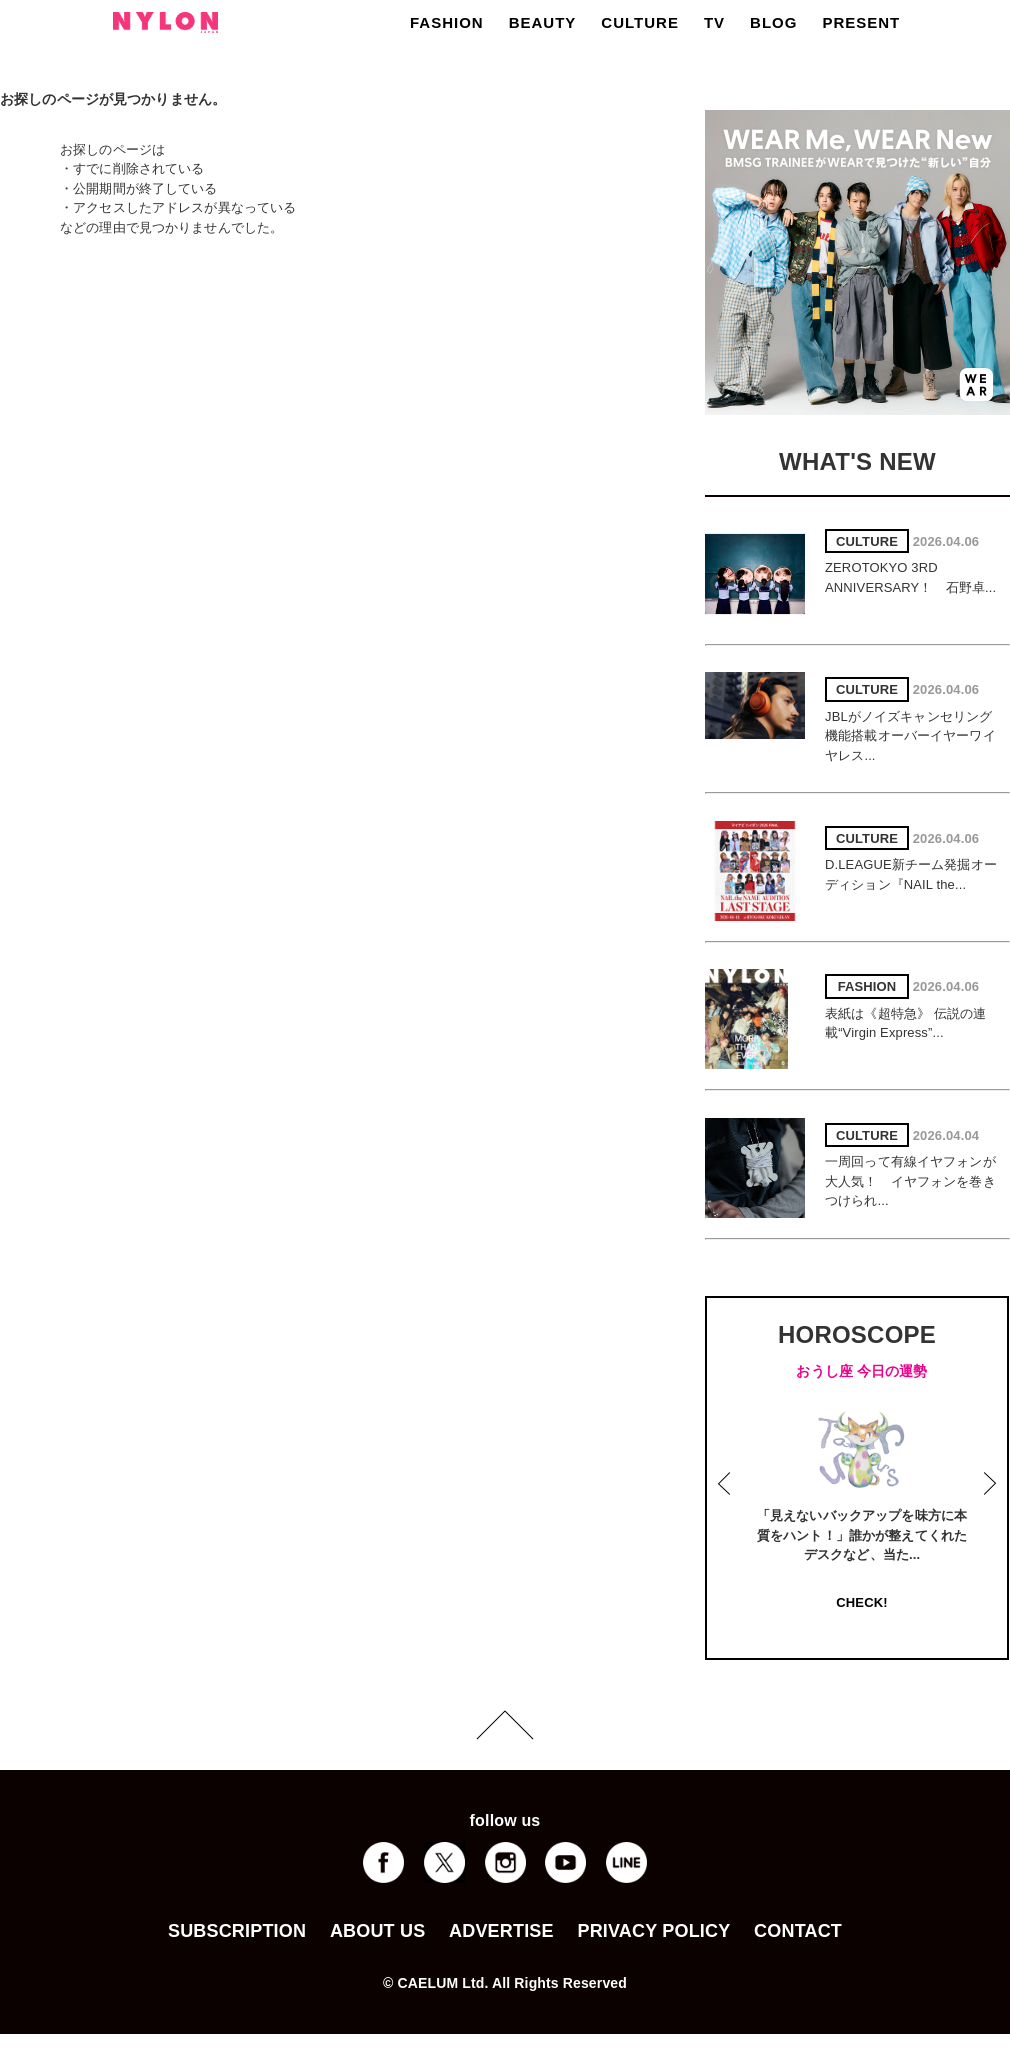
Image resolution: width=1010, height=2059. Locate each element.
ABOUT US (377, 1931)
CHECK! (861, 1602)
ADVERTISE (501, 1931)
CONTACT (798, 1931)
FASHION (447, 22)
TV (714, 22)
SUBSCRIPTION (237, 1931)
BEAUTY (543, 22)
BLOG (773, 22)
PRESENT (861, 22)
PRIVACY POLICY (653, 1931)
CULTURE (640, 22)
